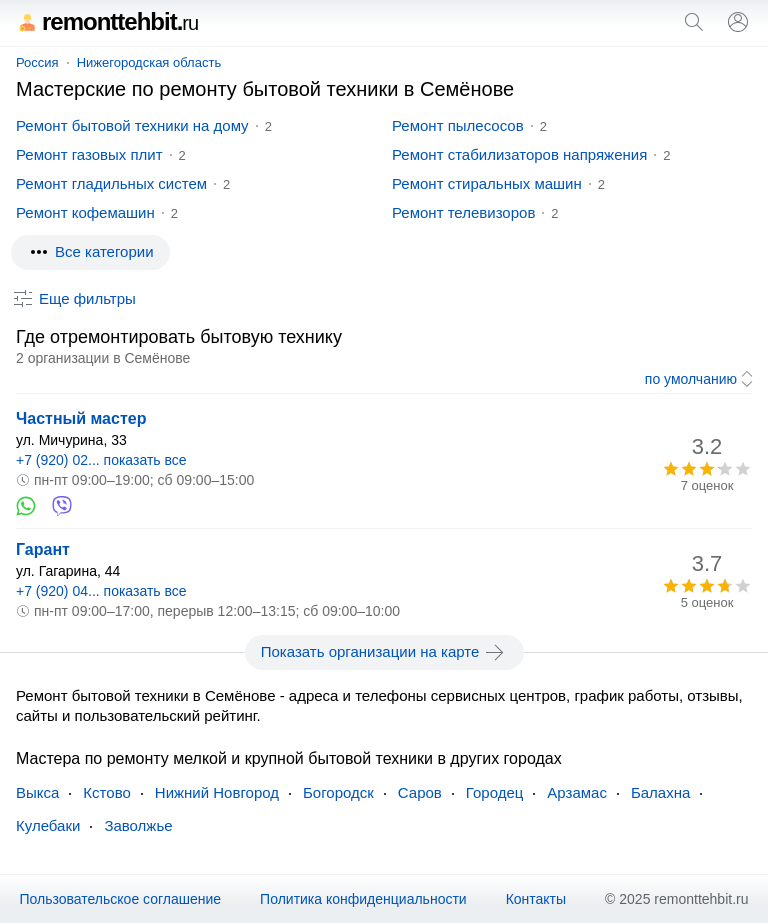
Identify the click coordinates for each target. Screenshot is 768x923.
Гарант (43, 549)
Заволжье (138, 825)
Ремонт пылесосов (458, 125)
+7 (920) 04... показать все (101, 591)
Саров (420, 792)
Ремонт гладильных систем (111, 183)
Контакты (536, 899)
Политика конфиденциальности (363, 899)
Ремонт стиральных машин (487, 183)
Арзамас (577, 792)
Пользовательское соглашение (120, 899)
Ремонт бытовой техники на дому (132, 125)
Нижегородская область (149, 62)
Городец (495, 792)
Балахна (660, 792)
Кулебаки (48, 825)
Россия (37, 62)
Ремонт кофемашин (85, 212)
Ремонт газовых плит (89, 154)
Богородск (338, 792)
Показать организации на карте (384, 652)
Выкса (37, 792)
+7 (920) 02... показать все (101, 460)
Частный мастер (81, 418)
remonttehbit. (107, 21)
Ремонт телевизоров (463, 212)
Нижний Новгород (217, 792)
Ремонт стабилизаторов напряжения (519, 154)
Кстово (106, 792)
